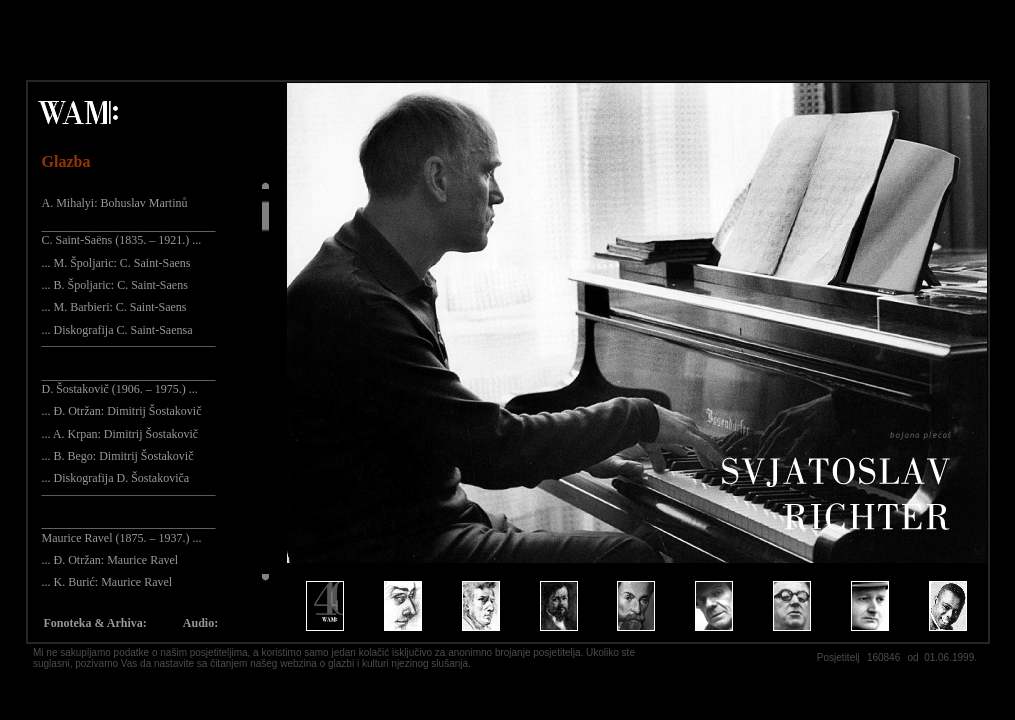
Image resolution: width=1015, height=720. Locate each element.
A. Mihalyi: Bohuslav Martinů (115, 203)
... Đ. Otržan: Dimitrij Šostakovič (122, 411)
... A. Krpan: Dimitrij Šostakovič (120, 434)
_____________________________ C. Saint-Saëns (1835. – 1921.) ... (129, 233)
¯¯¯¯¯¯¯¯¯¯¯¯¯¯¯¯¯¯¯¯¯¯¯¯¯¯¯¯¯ (129, 352)
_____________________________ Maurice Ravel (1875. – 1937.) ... (129, 530)
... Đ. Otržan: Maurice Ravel (110, 560)
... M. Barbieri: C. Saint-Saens (114, 307)
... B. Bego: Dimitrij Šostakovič (118, 456)
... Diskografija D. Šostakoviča (116, 478)
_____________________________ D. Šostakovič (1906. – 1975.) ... (129, 382)
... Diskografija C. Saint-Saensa (117, 330)
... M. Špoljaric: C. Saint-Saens (116, 263)
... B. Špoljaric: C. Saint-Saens (115, 285)
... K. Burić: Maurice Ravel (107, 582)
